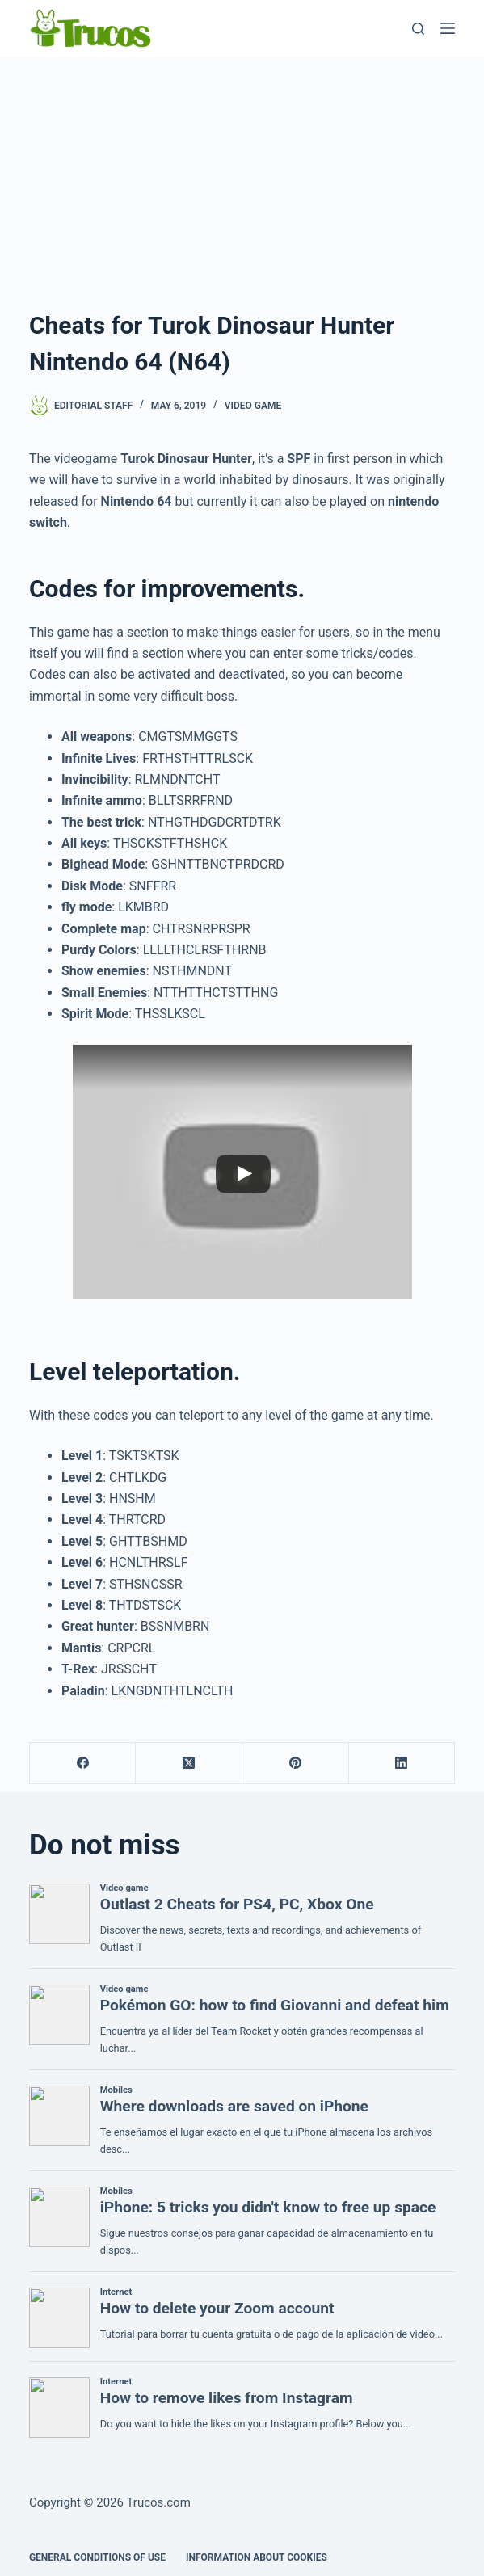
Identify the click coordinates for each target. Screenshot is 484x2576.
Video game (253, 405)
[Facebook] (83, 1763)
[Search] (418, 29)
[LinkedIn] (402, 1763)
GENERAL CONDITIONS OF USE (97, 2557)
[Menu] (447, 28)
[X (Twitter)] (189, 1763)
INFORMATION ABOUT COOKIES (256, 2557)
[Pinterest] (295, 1763)
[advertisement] (242, 178)
